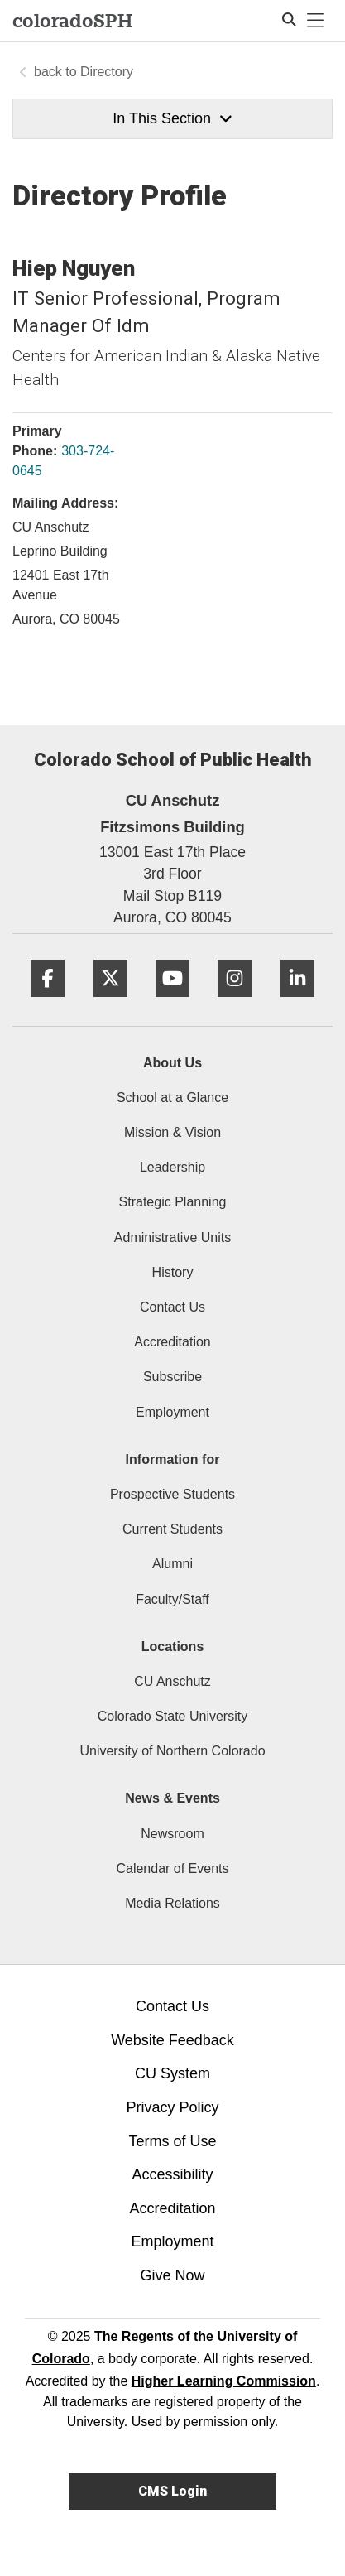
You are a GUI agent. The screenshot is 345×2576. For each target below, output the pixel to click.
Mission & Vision (172, 1132)
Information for (173, 1459)
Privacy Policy (172, 2107)
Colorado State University (172, 1716)
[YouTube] (172, 1003)
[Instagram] (234, 1003)
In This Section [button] (172, 118)
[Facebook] (47, 1003)
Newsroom (172, 1834)
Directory (106, 72)
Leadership (172, 1167)
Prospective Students (172, 1494)
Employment (172, 1412)
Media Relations (172, 1903)
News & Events (172, 1798)
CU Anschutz (172, 1681)
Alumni (172, 1564)
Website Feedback (172, 2040)
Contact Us (172, 1307)
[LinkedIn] (297, 1003)
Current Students (172, 1529)
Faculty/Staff (172, 1599)
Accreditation (172, 1342)
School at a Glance (172, 1098)
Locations (172, 1646)
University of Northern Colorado (172, 1751)
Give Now (172, 2275)
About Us (172, 1063)
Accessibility (172, 2174)
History (173, 1272)
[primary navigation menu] (316, 20)
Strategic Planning (173, 1202)
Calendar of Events (172, 1868)
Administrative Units (172, 1237)
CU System (172, 2073)
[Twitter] (110, 1003)
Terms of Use (172, 2141)
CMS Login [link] (172, 2491)
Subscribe (172, 1377)
